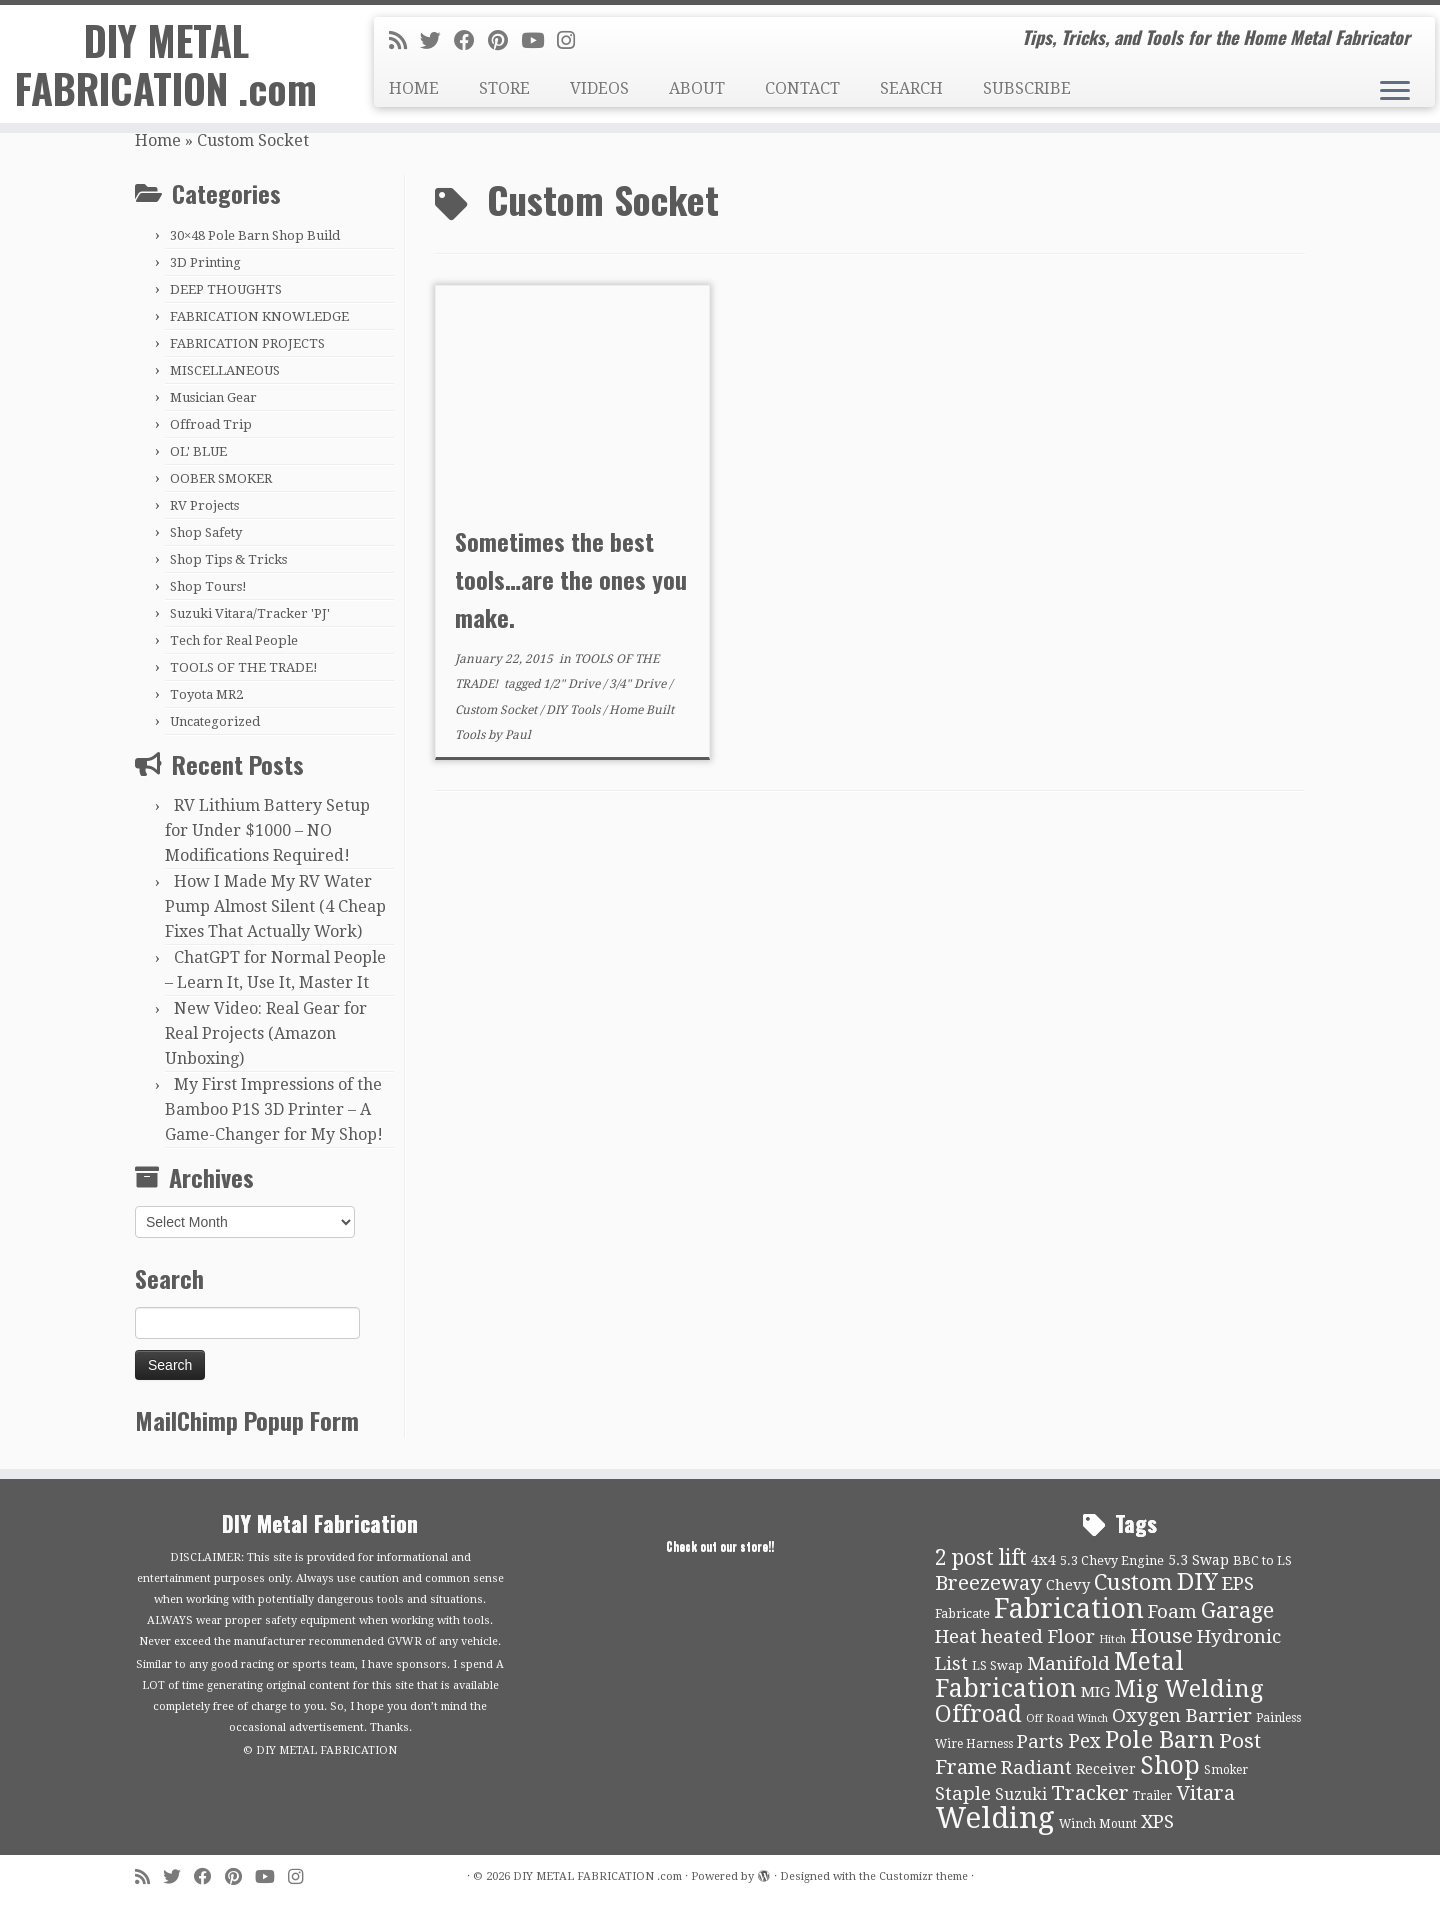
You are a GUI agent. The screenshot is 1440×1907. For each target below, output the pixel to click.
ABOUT (697, 88)
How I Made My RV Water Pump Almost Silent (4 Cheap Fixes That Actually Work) (275, 906)
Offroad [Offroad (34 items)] (978, 1714)
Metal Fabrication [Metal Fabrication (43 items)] (1059, 1675)
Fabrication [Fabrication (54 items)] (1069, 1608)
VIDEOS (599, 88)
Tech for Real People (234, 640)
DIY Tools (574, 710)
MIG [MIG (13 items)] (1095, 1692)
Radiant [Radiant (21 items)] (1036, 1768)
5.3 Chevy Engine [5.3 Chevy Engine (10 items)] (1112, 1560)
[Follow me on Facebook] (471, 41)
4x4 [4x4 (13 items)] (1043, 1560)
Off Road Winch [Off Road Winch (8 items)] (1067, 1718)
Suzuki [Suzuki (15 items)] (1021, 1794)
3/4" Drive (639, 684)
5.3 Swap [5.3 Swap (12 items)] (1198, 1560)
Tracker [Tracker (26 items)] (1090, 1793)
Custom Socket (497, 710)
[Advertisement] (870, 962)
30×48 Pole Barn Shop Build (255, 235)
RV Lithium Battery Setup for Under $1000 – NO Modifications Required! (267, 830)
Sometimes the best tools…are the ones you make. (571, 579)
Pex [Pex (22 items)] (1084, 1741)
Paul (518, 735)
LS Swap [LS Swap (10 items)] (997, 1665)
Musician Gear (213, 397)
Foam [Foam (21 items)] (1172, 1612)
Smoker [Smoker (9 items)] (1226, 1770)
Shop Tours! (208, 586)
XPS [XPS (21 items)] (1157, 1822)
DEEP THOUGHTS (226, 289)
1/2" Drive (573, 684)
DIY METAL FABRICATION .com (166, 64)
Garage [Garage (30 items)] (1237, 1610)
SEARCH (911, 88)
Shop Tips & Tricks (228, 559)
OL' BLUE (198, 451)
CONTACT (802, 88)
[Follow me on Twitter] (437, 41)
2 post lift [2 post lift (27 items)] (981, 1557)
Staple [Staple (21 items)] (963, 1794)
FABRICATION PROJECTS (247, 343)
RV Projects (204, 505)
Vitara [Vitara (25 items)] (1205, 1793)
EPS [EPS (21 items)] (1238, 1584)
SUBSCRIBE (1027, 88)
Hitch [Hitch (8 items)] (1112, 1639)
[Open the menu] (1395, 92)
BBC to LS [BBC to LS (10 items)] (1262, 1560)
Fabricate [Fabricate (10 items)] (962, 1613)
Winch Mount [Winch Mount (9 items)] (1098, 1824)
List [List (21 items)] (951, 1664)
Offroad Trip (211, 424)
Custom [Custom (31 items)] (1133, 1582)
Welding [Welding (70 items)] (995, 1818)
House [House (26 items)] (1161, 1636)
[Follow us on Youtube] (539, 41)
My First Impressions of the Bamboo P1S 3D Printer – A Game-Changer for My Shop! (274, 1109)
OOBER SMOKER (221, 478)
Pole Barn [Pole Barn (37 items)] (1160, 1740)
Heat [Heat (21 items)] (956, 1637)
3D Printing (205, 262)
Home (158, 140)
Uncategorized (215, 721)
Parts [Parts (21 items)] (1040, 1742)
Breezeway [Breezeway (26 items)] (988, 1583)
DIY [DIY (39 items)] (1197, 1582)
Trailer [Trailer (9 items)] (1152, 1796)
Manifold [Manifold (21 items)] (1068, 1664)
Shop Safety (206, 532)
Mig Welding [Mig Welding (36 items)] (1188, 1689)
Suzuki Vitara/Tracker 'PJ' (250, 613)
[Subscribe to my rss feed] (404, 41)
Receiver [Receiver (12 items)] (1106, 1769)
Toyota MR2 (206, 694)
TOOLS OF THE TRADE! (244, 667)
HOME (414, 88)
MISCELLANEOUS (225, 370)
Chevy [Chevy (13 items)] (1068, 1585)
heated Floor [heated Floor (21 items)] (1038, 1637)
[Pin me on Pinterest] (504, 41)
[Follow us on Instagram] (572, 41)
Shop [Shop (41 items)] (1170, 1765)
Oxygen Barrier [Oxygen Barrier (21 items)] (1182, 1716)
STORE (504, 88)
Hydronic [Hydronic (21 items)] (1239, 1637)
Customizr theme (923, 1876)
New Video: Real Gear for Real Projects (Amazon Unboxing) (266, 1033)
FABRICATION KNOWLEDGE (259, 316)
